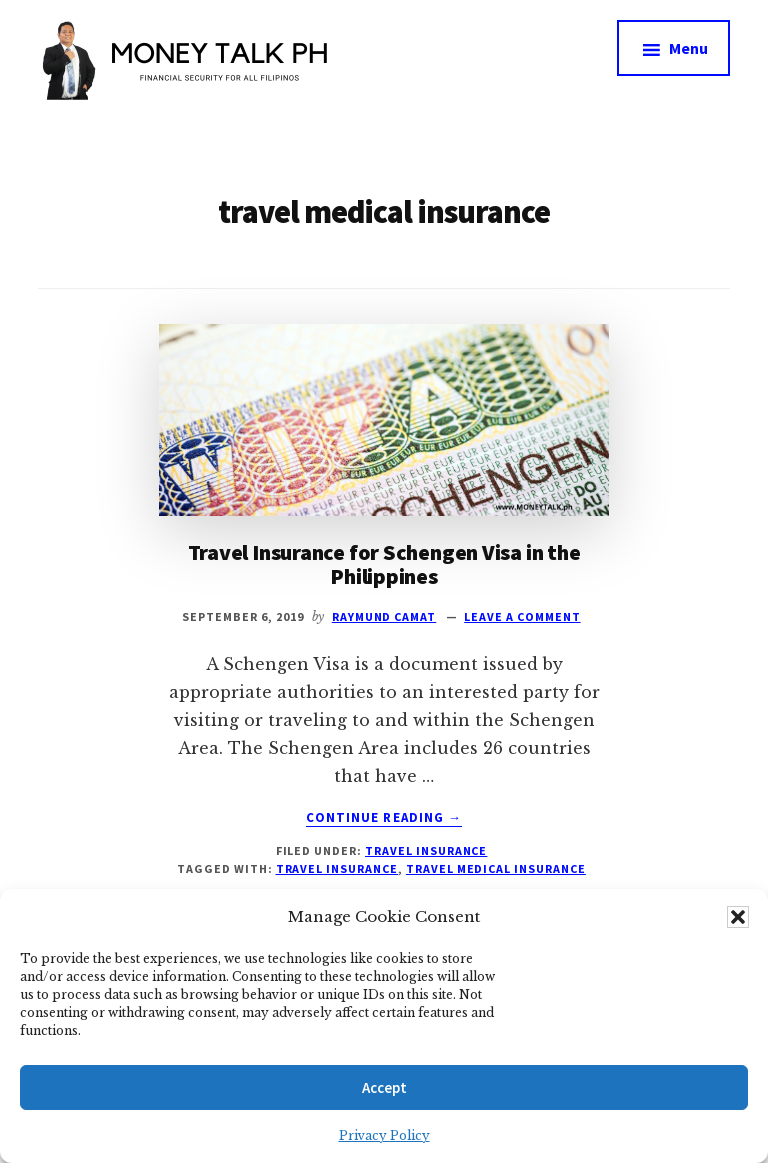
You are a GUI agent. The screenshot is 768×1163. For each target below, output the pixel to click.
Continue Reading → (384, 818)
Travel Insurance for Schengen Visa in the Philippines (384, 564)
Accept (384, 1087)
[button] (738, 917)
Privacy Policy (384, 1135)
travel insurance (337, 868)
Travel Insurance (426, 850)
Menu (688, 48)
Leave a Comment (522, 616)
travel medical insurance (496, 868)
